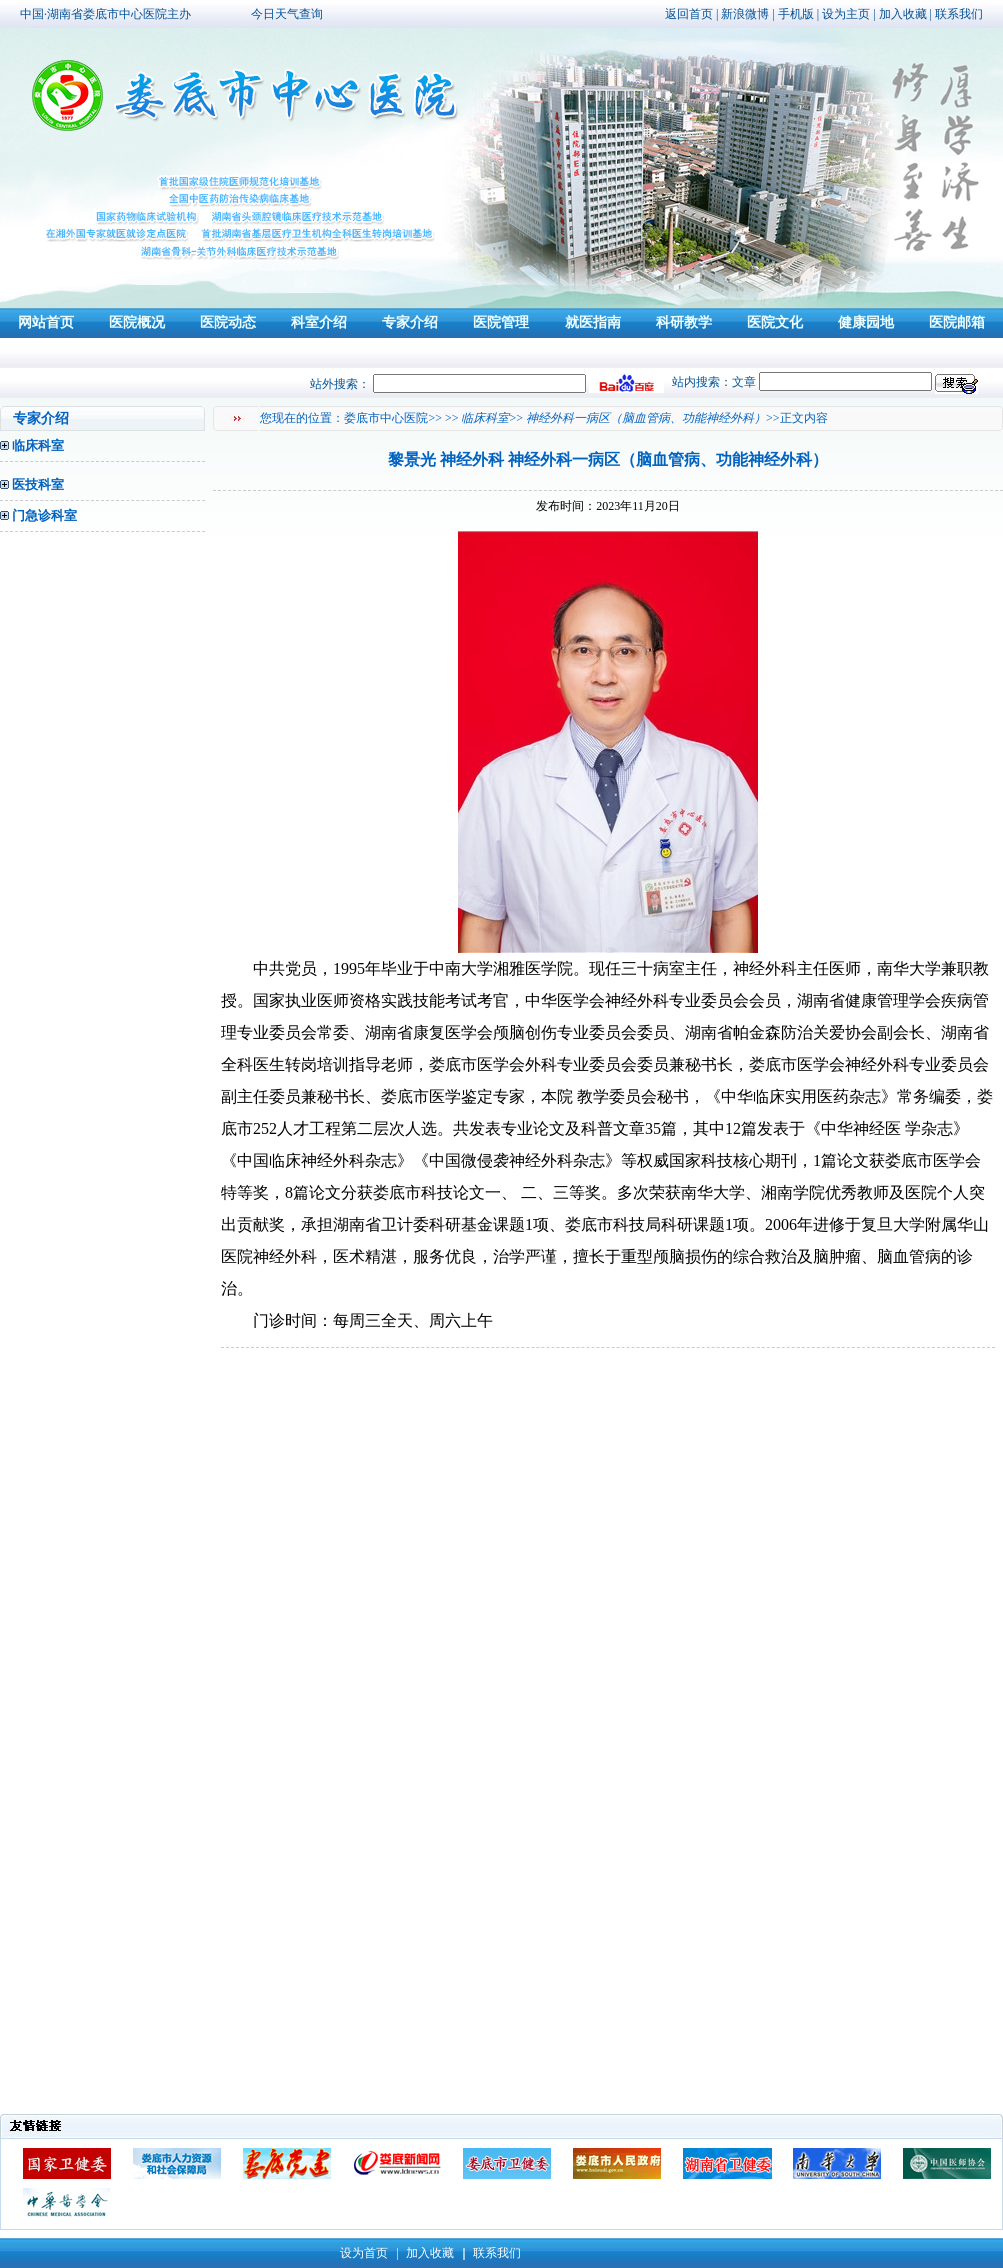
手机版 (796, 14)
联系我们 (959, 14)
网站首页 (46, 322)
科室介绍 (319, 322)
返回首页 (689, 14)
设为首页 (364, 2253)
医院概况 (137, 322)
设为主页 (846, 14)
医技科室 (38, 484)
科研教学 (684, 322)
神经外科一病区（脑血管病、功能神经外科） (646, 418)
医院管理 (501, 322)
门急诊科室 (44, 515)
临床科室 (38, 445)
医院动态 (228, 322)
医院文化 (775, 322)
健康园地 (866, 322)
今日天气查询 (287, 14)
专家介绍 (410, 322)
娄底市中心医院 (386, 418)
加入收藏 (903, 14)
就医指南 (593, 322)
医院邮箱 (957, 322)
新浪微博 (745, 14)
